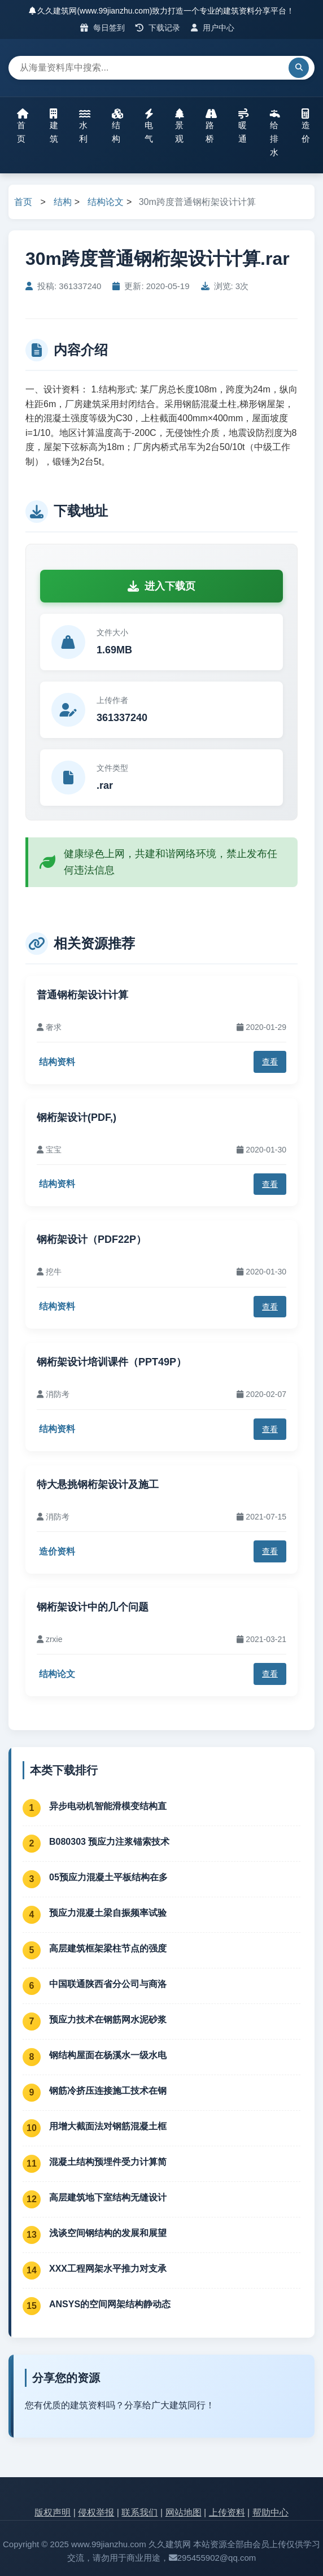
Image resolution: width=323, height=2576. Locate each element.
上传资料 (227, 2512)
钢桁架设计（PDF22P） (91, 1239)
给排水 (275, 132)
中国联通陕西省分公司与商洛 (108, 1984)
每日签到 (102, 27)
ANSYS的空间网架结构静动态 (110, 2304)
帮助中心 (270, 2512)
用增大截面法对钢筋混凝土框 (108, 2126)
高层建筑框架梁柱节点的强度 (108, 1948)
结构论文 (106, 202)
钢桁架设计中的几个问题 (93, 1607)
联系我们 (139, 2512)
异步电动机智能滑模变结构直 (108, 1806)
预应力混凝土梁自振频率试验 (108, 1913)
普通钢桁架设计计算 (82, 995)
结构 (117, 125)
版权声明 (52, 2512)
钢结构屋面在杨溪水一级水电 (108, 2055)
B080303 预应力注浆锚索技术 (109, 1841)
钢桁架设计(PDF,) (76, 1117)
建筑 (54, 125)
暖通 (243, 125)
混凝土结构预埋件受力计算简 (108, 2162)
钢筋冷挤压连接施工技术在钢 (108, 2090)
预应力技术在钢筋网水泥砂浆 (108, 2019)
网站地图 (183, 2512)
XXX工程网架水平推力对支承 (108, 2268)
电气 (149, 125)
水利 (84, 125)
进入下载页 (161, 586)
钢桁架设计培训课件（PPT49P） (111, 1362)
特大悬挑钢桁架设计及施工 (98, 1484)
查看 (270, 1061)
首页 (22, 125)
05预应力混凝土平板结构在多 (108, 1877)
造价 (306, 125)
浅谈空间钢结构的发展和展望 (108, 2233)
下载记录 (158, 27)
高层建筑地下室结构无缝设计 (108, 2197)
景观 (179, 125)
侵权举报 (96, 2512)
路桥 (211, 125)
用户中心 (212, 27)
